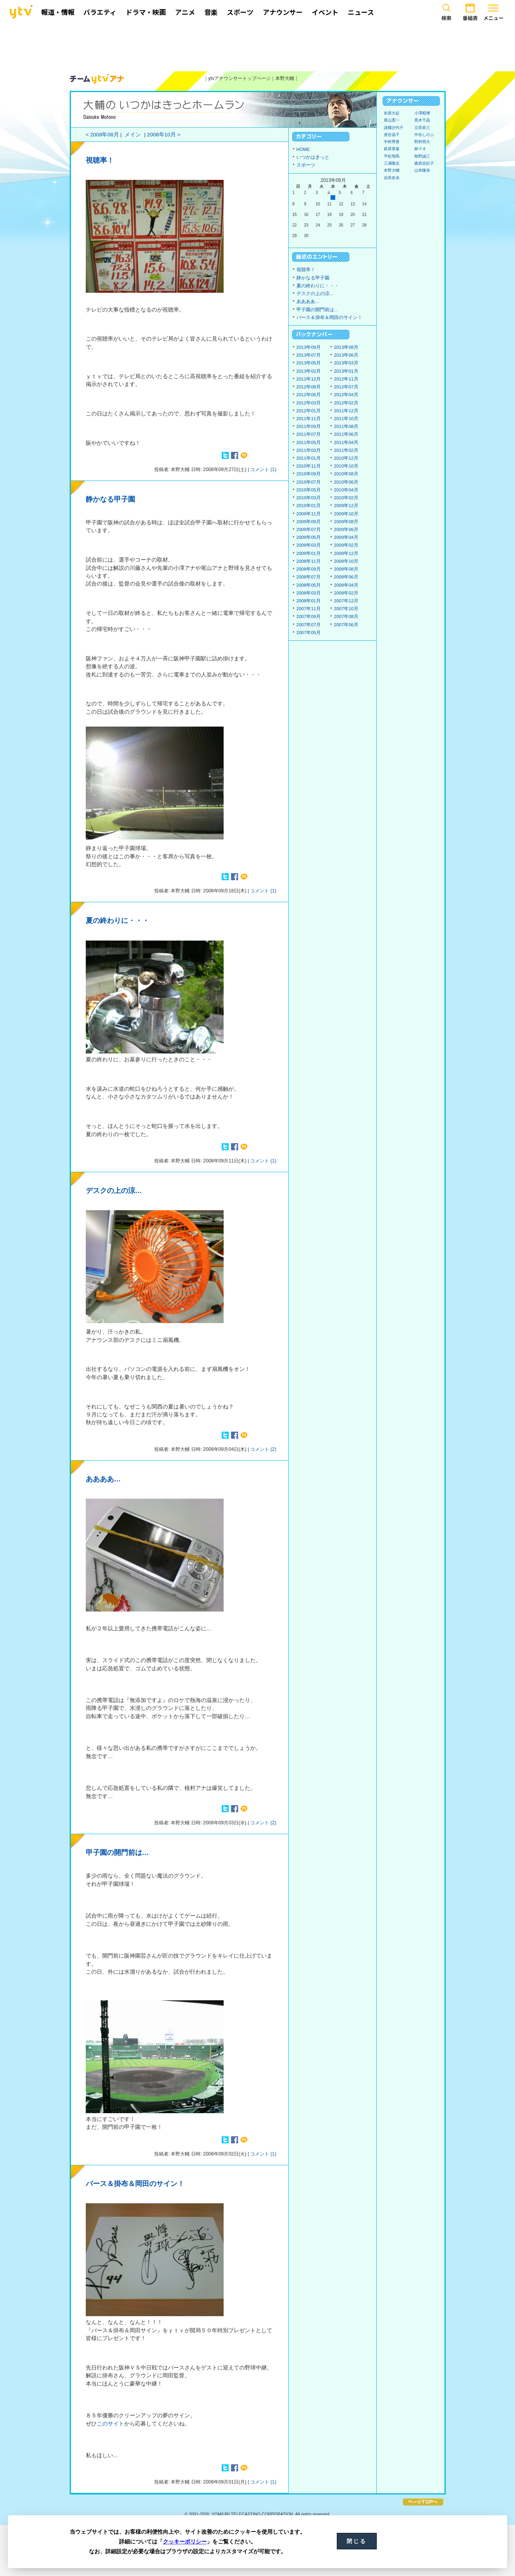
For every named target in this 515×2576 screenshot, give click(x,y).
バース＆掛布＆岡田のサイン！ (135, 2184)
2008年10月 (346, 561)
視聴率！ (100, 160)
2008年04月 (346, 585)
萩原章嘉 (391, 149)
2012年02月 (346, 403)
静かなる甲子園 (110, 499)
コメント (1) (263, 469)
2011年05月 (308, 442)
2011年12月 (346, 410)
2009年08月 (346, 521)
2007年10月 (346, 608)
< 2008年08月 (102, 135)
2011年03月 (308, 450)
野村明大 (422, 142)
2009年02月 (346, 545)
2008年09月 (308, 569)
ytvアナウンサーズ (97, 79)
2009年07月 (308, 529)
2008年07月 (308, 577)
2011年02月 (346, 450)
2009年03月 (308, 545)
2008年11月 (308, 561)
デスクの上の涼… (114, 1191)
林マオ (420, 149)
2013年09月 (308, 347)
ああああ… (103, 1479)
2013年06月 (346, 355)
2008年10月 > (163, 135)
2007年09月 (308, 616)
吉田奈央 (391, 178)
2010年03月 (308, 497)
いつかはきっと (312, 157)
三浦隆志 (391, 163)
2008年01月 (308, 600)
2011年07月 (308, 434)
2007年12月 (346, 600)
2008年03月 (308, 593)
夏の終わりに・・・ (117, 921)
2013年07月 (308, 355)
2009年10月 (346, 513)
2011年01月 (308, 458)
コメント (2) (263, 1449)
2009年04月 (346, 537)
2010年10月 (346, 466)
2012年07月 (346, 386)
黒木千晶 (422, 120)
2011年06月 (346, 434)
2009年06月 (346, 529)
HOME (303, 149)
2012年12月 (308, 379)
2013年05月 (308, 363)
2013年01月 (346, 371)
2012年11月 (346, 379)
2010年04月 (346, 490)
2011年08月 (346, 426)
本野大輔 (284, 78)
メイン (133, 135)
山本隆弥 (422, 170)
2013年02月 (308, 371)
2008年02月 (346, 593)
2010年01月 (308, 505)
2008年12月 (346, 553)
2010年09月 (308, 473)
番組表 (470, 11)
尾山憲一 (391, 120)
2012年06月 (308, 394)
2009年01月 (308, 553)
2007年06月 (346, 624)
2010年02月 (346, 497)
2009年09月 (308, 521)
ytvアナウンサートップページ (239, 78)
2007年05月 (308, 632)
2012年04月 (346, 394)
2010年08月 (346, 473)
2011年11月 (308, 418)
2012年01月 (308, 410)
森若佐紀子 (424, 163)
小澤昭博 (422, 113)
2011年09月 (308, 426)
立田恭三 (422, 127)
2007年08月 (346, 616)
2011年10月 (346, 418)
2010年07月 (308, 482)
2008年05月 (308, 585)
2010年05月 (308, 490)
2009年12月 (346, 505)
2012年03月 (308, 403)
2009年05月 (308, 537)
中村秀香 (391, 142)
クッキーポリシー (185, 2541)
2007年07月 (308, 624)
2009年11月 (308, 513)
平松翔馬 (391, 156)
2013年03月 (346, 363)
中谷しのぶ (424, 134)
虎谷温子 (391, 134)
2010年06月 (346, 482)
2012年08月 (308, 386)
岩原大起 (391, 113)
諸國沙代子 (393, 127)
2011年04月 (346, 442)
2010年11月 (308, 466)
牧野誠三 (422, 156)
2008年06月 (346, 577)
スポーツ (305, 165)
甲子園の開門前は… (117, 1852)
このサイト (110, 2424)
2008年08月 (346, 569)
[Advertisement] (257, 45)
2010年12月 (346, 458)
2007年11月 (308, 608)
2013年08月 (346, 347)
